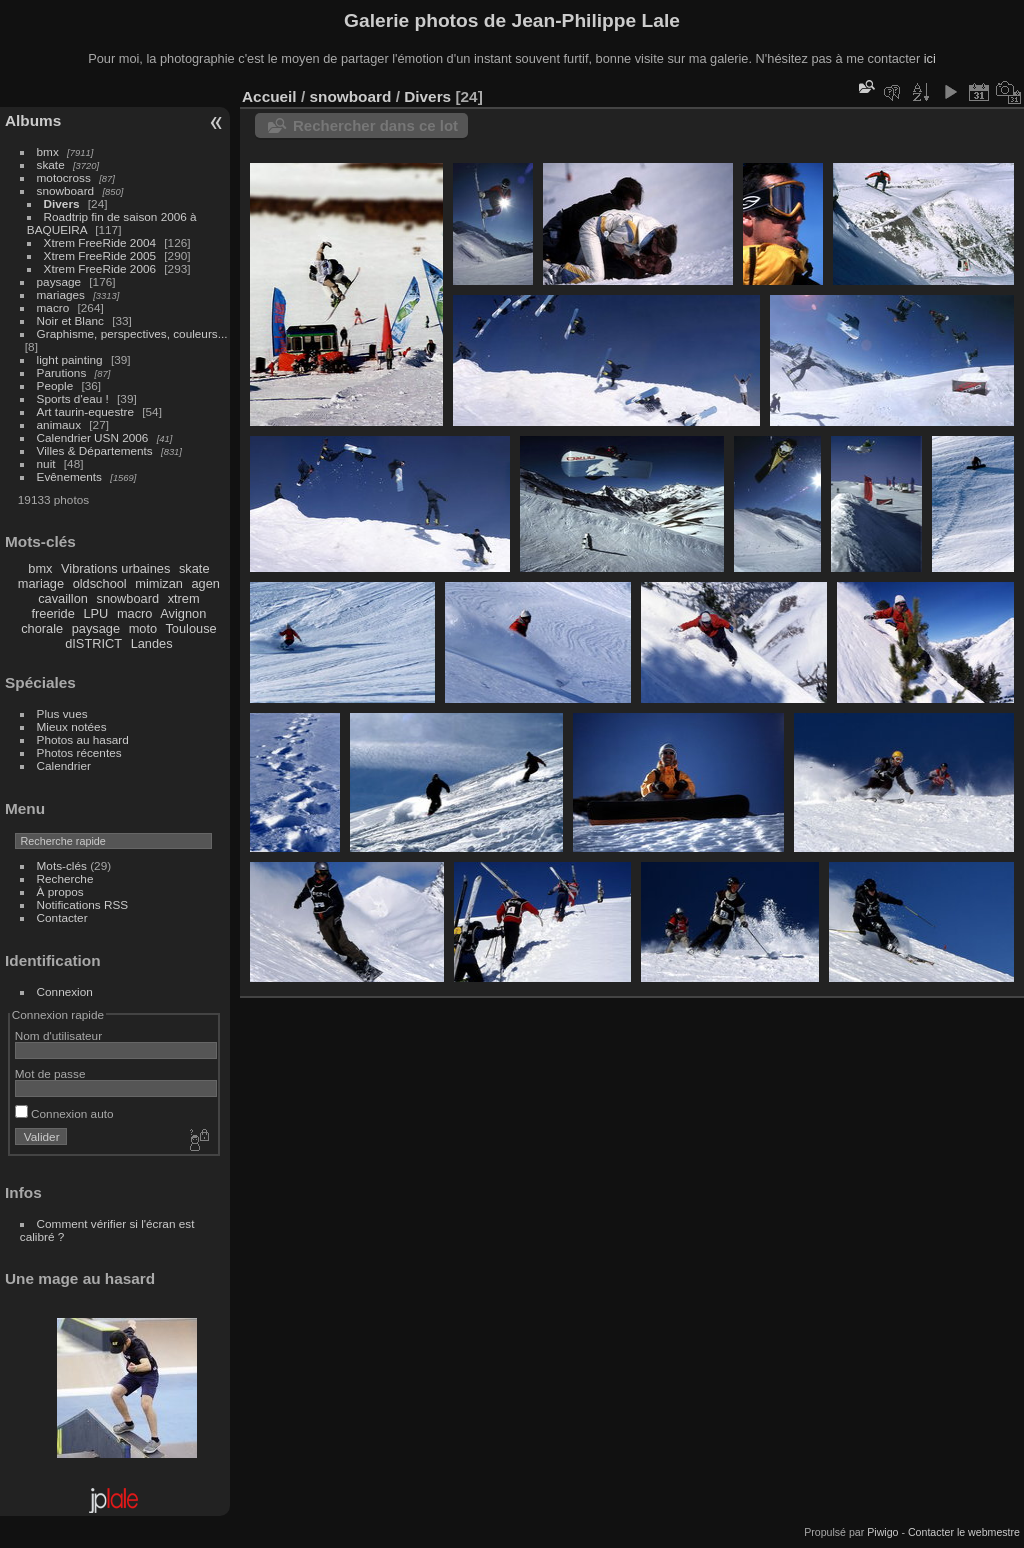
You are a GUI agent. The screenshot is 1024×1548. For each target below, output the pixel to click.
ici (930, 58)
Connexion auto (64, 1113)
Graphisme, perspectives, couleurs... (132, 333)
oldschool (100, 583)
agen (205, 583)
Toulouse (190, 628)
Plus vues (62, 713)
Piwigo (882, 1532)
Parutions (62, 372)
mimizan (159, 583)
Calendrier (64, 765)
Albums (33, 120)
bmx (48, 151)
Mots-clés (62, 865)
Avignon (183, 613)
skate (51, 164)
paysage (59, 281)
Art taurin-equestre (85, 411)
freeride (52, 613)
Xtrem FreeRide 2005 (100, 255)
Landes (152, 643)
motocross (64, 177)
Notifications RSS (83, 904)
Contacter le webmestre (964, 1532)
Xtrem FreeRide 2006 (100, 268)
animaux (59, 424)
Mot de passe (50, 1073)
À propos (60, 891)
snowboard (66, 190)
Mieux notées (72, 726)
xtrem (184, 598)
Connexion (65, 991)
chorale (42, 628)
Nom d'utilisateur (58, 1035)
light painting (70, 359)
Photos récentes (79, 752)
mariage (41, 583)
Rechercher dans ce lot (375, 125)
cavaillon (63, 598)
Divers (62, 203)
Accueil (269, 96)
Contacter (62, 917)
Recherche (65, 878)
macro (53, 307)
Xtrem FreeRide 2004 (100, 242)
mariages (61, 294)
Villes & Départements (95, 450)
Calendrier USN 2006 (93, 437)
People (55, 385)
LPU (95, 613)
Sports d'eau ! (73, 398)
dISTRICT (93, 643)
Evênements (69, 476)
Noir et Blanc (70, 320)
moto (143, 628)
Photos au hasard (83, 739)
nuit (46, 463)
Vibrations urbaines (115, 568)
